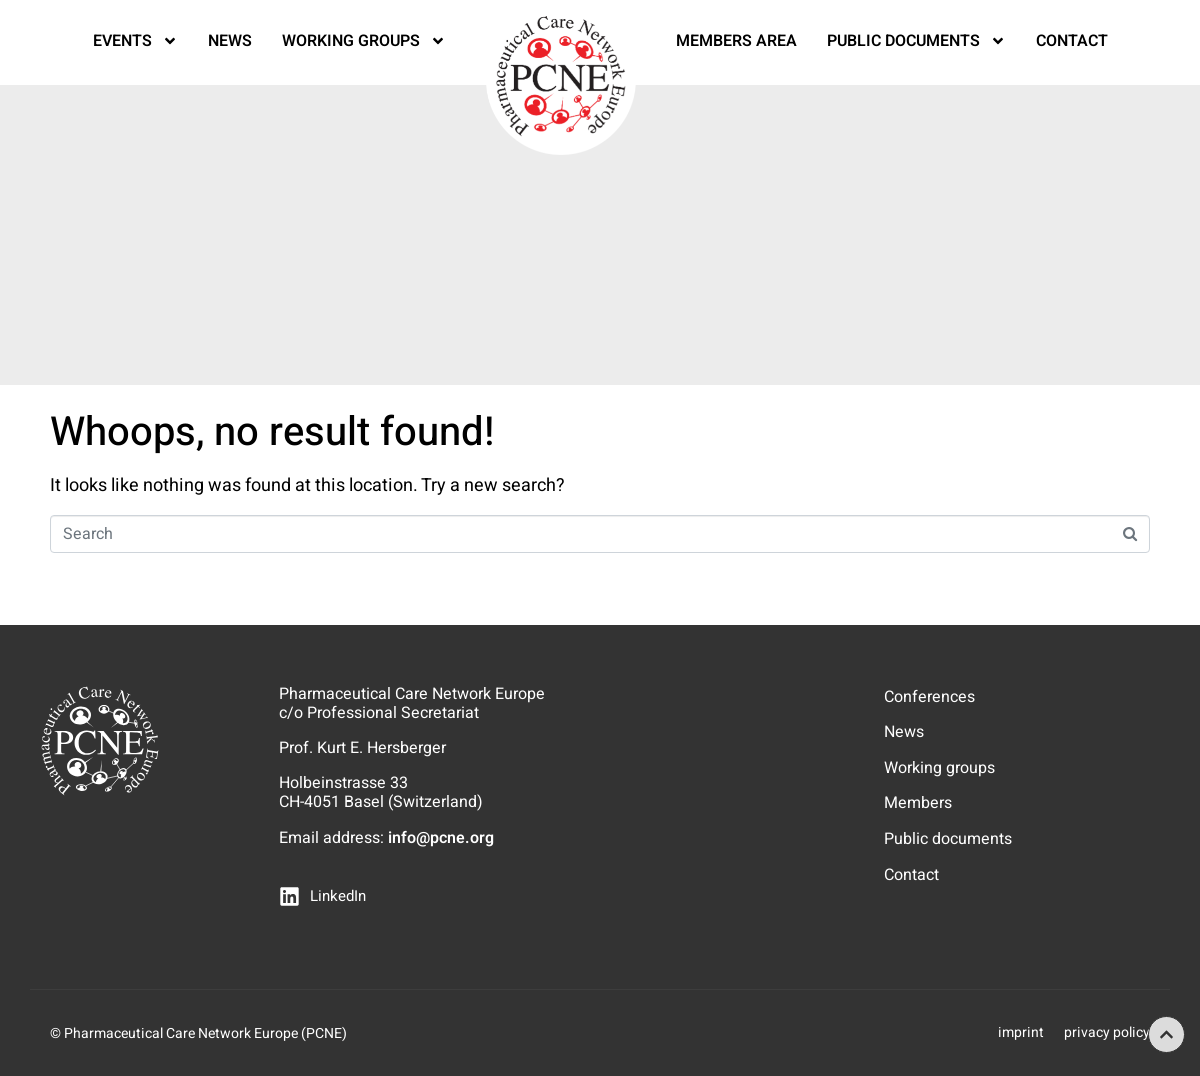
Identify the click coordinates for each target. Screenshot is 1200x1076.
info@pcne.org (441, 838)
